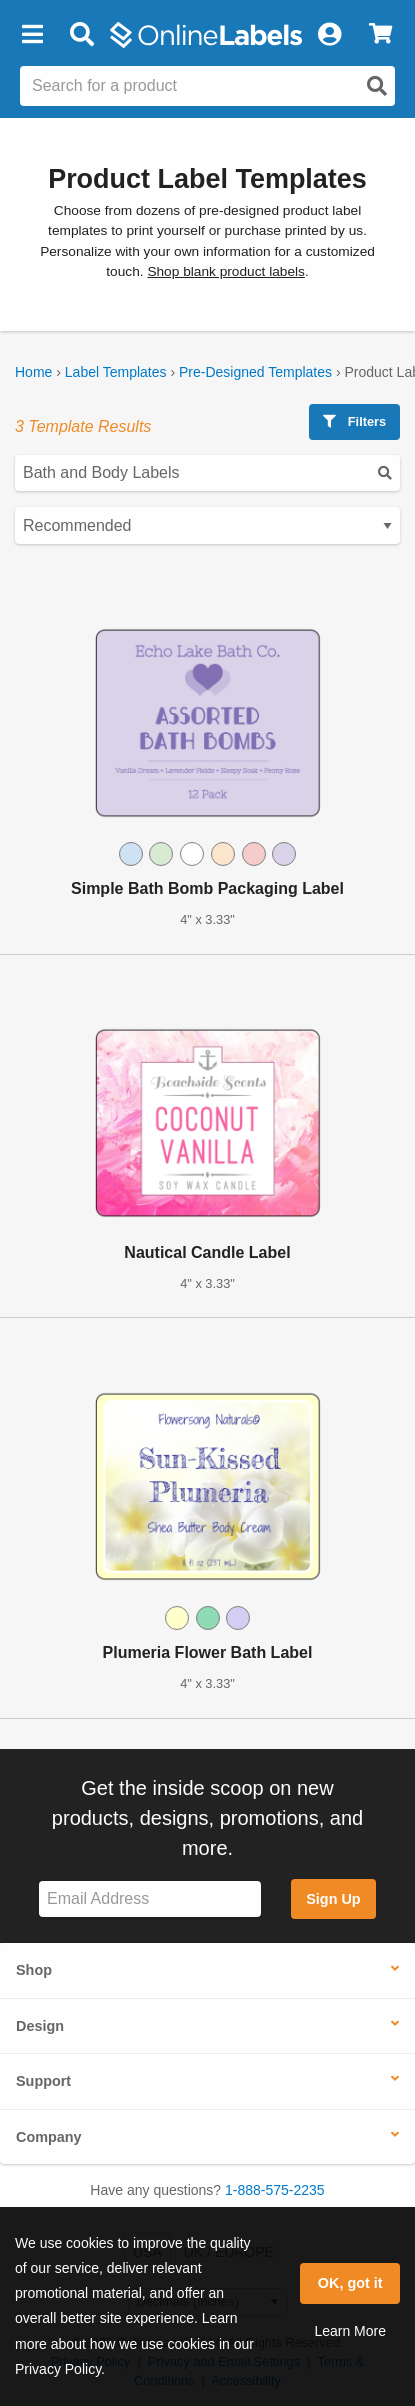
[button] (32, 35)
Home (33, 372)
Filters (354, 421)
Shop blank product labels (226, 271)
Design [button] (40, 2026)
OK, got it (350, 2283)
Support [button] (43, 2081)
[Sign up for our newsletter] (150, 1899)
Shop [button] (34, 1970)
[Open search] (377, 86)
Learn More (350, 2331)
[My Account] (329, 35)
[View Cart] (380, 35)
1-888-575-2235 (275, 2190)
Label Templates (116, 372)
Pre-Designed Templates (255, 372)
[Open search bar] (81, 35)
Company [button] (49, 2137)
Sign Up (333, 1899)
